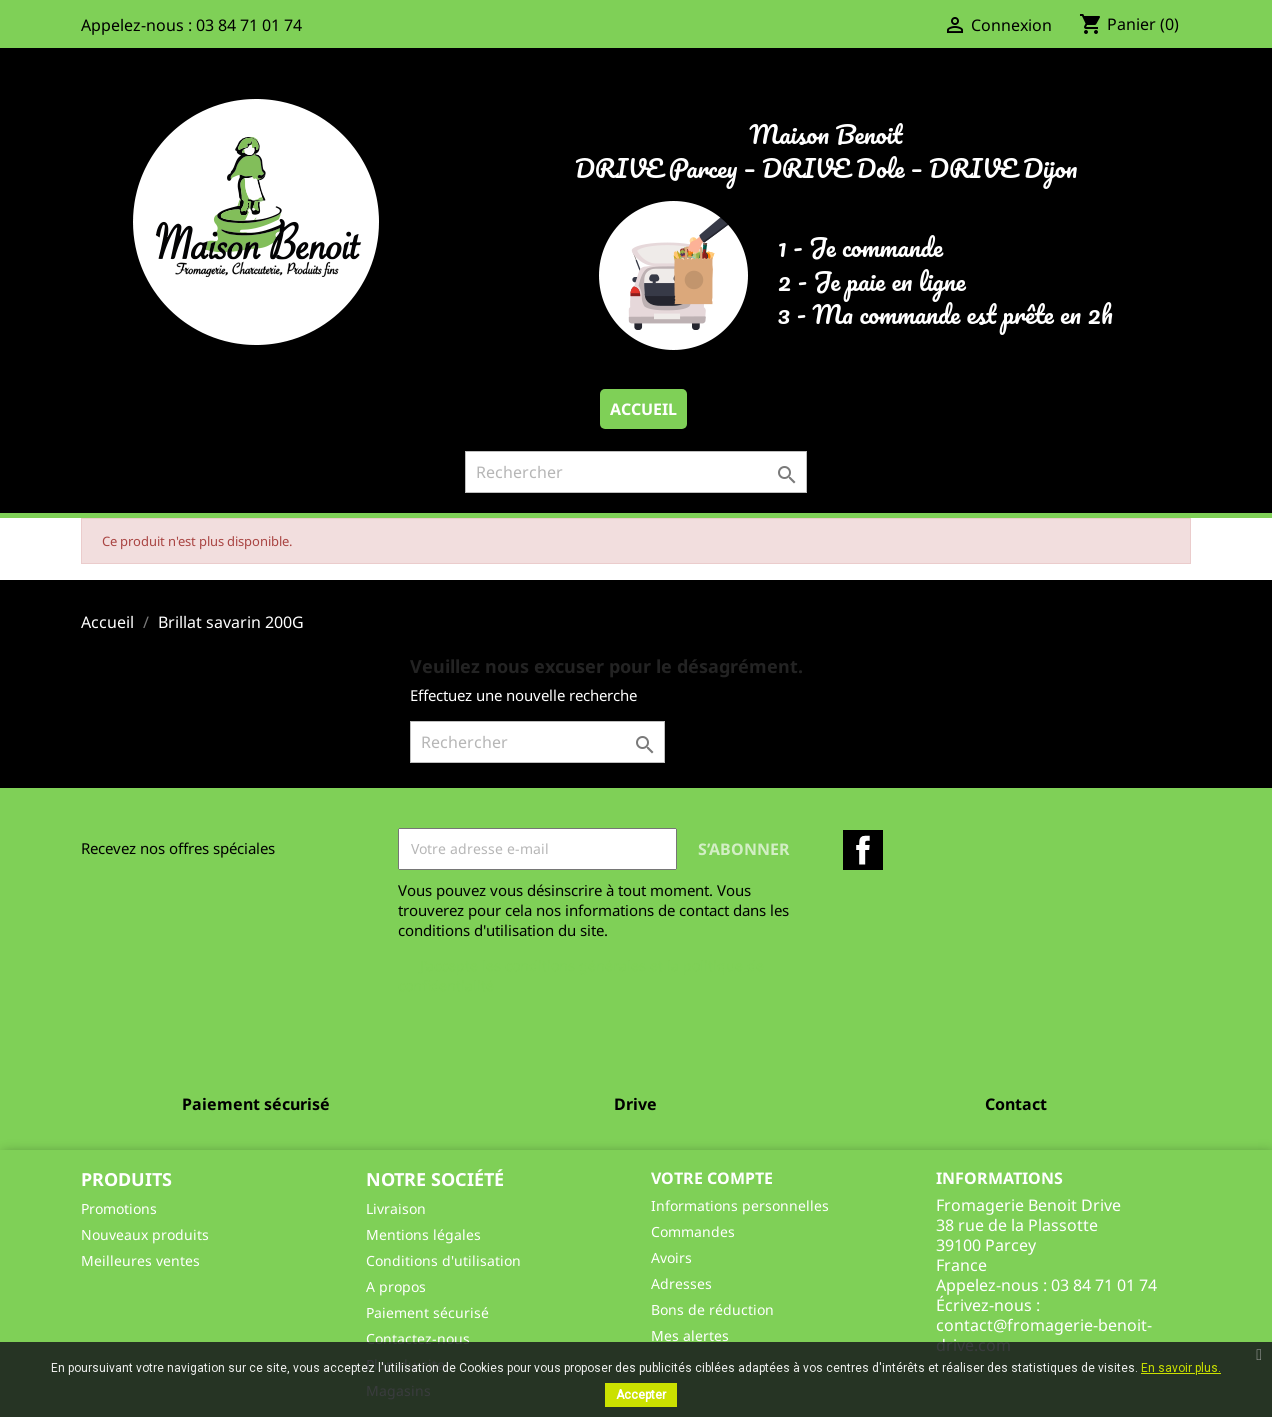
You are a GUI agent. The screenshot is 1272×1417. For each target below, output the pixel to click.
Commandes (693, 1231)
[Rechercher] (636, 472)
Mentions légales (423, 1234)
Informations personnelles (740, 1205)
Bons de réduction (712, 1309)
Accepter (641, 1395)
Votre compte (712, 1178)
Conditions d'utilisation (443, 1260)
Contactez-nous (418, 1338)
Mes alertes (690, 1335)
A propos (396, 1286)
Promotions (119, 1208)
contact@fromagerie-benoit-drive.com (1044, 1335)
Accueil (643, 409)
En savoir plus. (1181, 1368)
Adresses (681, 1283)
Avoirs (671, 1257)
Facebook (863, 850)
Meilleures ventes (140, 1260)
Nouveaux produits (145, 1234)
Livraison (396, 1208)
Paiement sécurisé (427, 1312)
